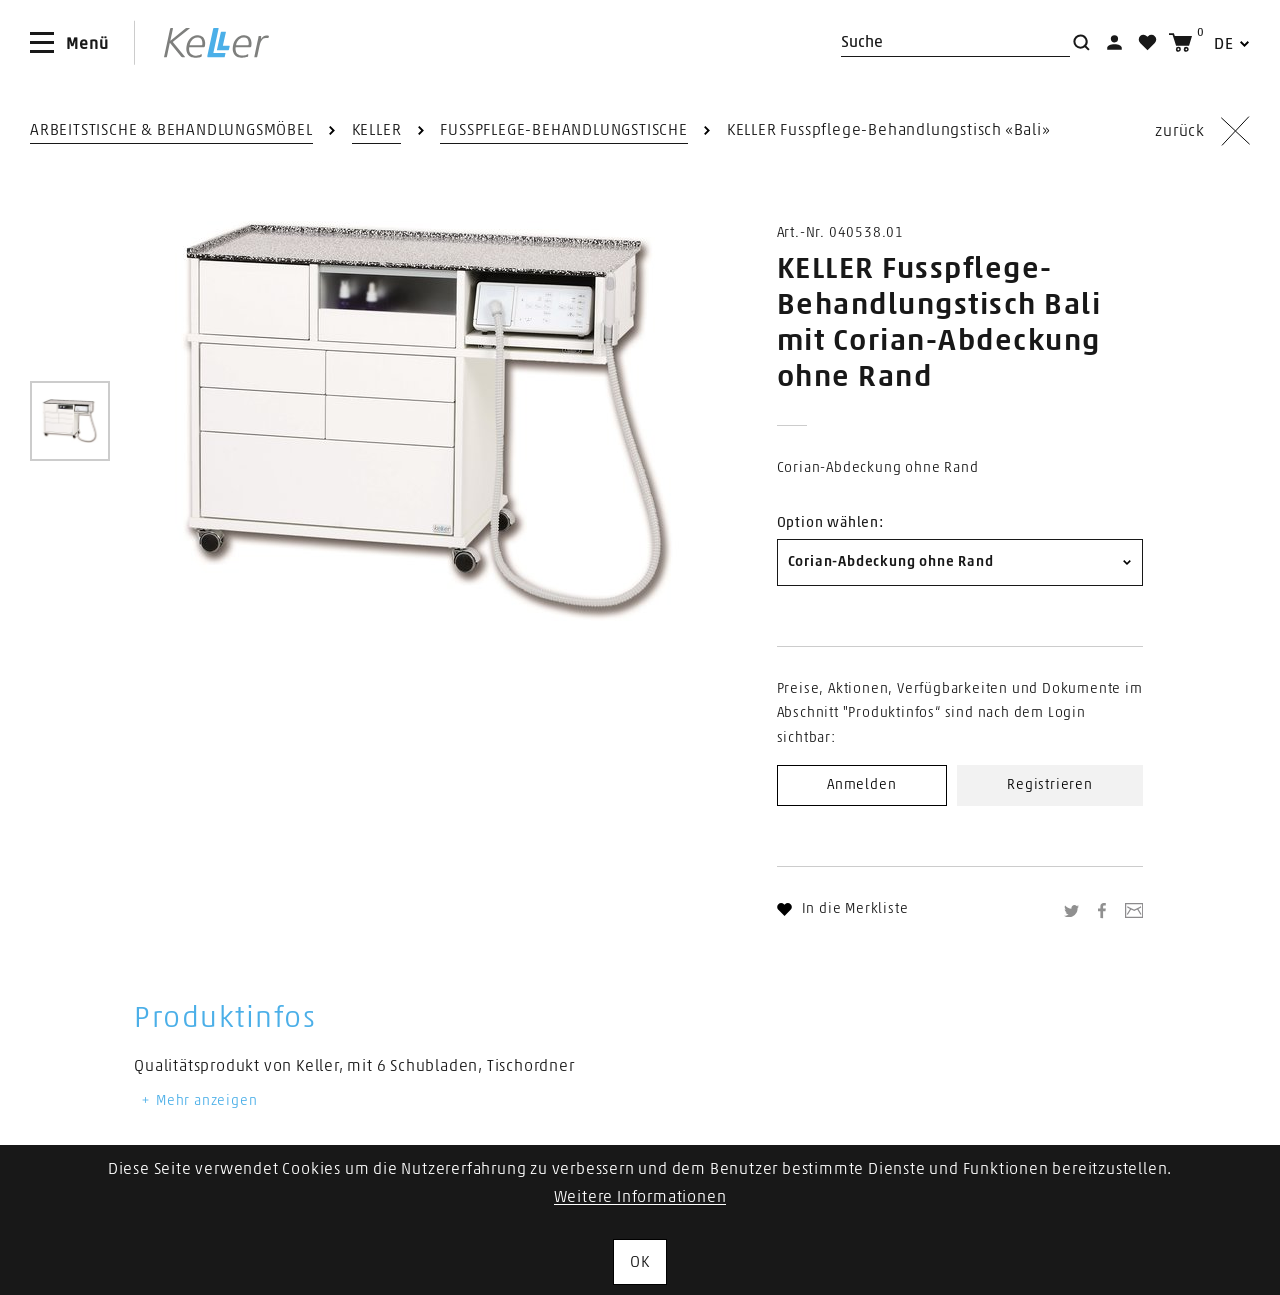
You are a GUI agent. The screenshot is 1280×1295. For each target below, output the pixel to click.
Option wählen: (830, 523)
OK (640, 1262)
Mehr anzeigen (198, 1101)
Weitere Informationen (640, 1197)
